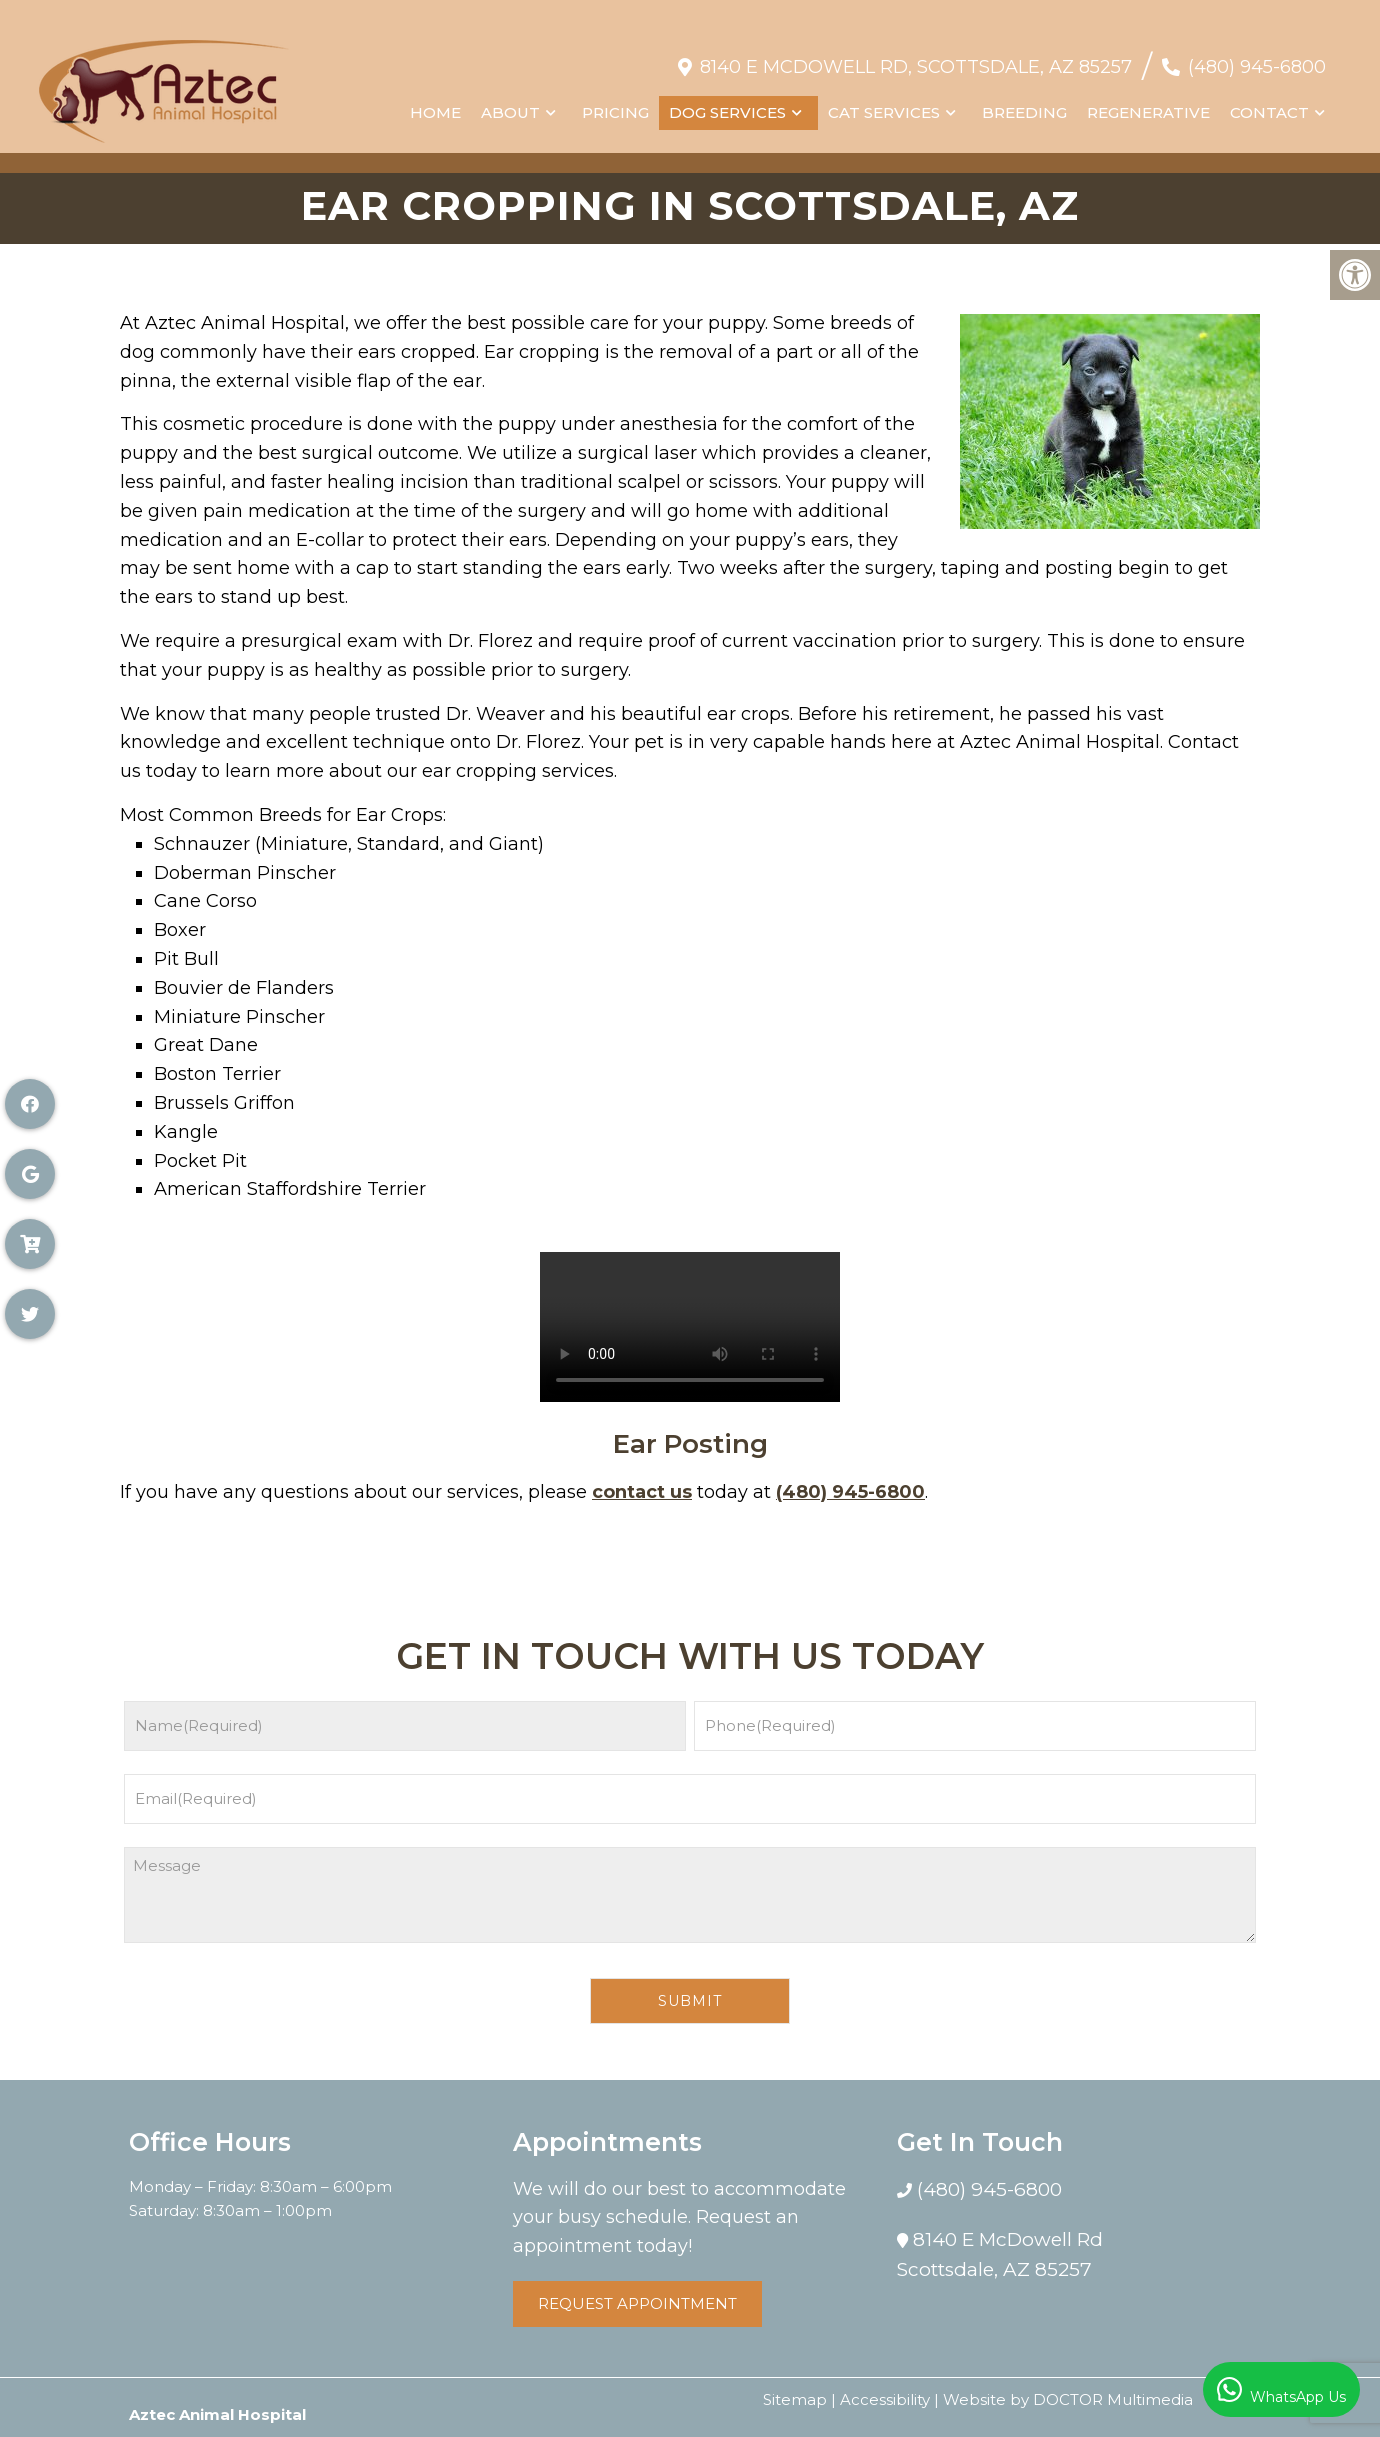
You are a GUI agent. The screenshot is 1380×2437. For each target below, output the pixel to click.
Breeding (1023, 102)
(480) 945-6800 (1256, 57)
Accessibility (885, 2399)
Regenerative (1147, 102)
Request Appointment (637, 2303)
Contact (1268, 102)
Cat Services (883, 102)
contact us (642, 1492)
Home (434, 102)
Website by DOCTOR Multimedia (1068, 2399)
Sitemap (795, 2399)
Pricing (614, 102)
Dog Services (726, 102)
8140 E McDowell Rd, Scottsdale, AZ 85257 (915, 57)
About (509, 102)
